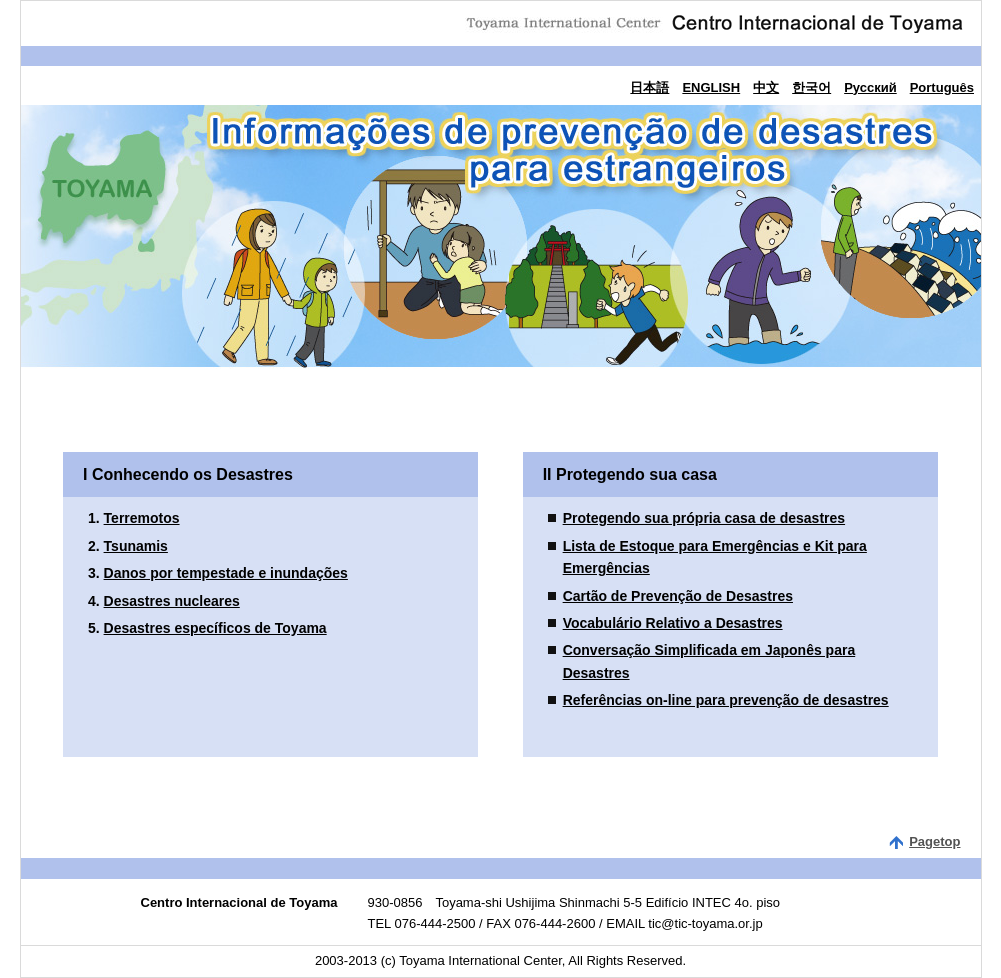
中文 (766, 87)
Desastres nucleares (172, 601)
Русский (870, 87)
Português (942, 87)
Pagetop (934, 841)
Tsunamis (136, 546)
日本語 (649, 87)
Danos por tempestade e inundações (226, 573)
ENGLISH (711, 87)
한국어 (811, 87)
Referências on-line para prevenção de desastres (726, 700)
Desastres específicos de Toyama (215, 628)
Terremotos (142, 518)
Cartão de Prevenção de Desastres (678, 596)
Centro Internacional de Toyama (713, 21)
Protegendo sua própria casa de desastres (704, 518)
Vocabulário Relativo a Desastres (673, 623)
